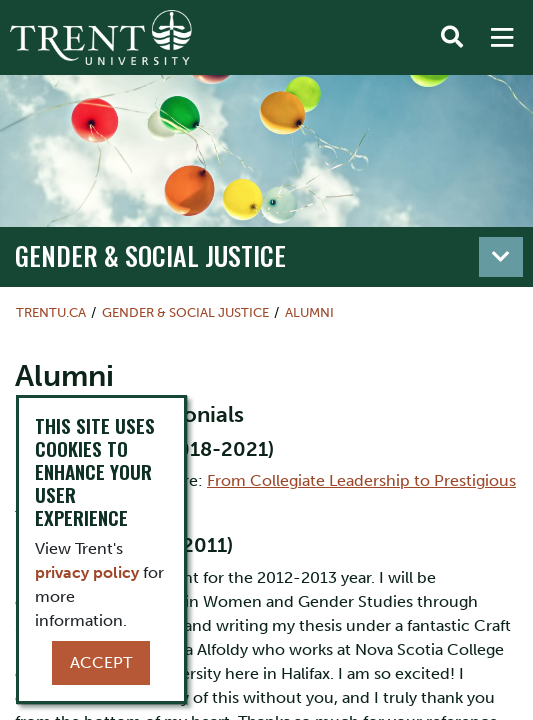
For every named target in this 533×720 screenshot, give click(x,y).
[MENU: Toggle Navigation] (502, 38)
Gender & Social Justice (150, 255)
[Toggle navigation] (501, 257)
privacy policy (87, 572)
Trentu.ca (51, 312)
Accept (101, 662)
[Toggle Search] (452, 38)
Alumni (309, 312)
